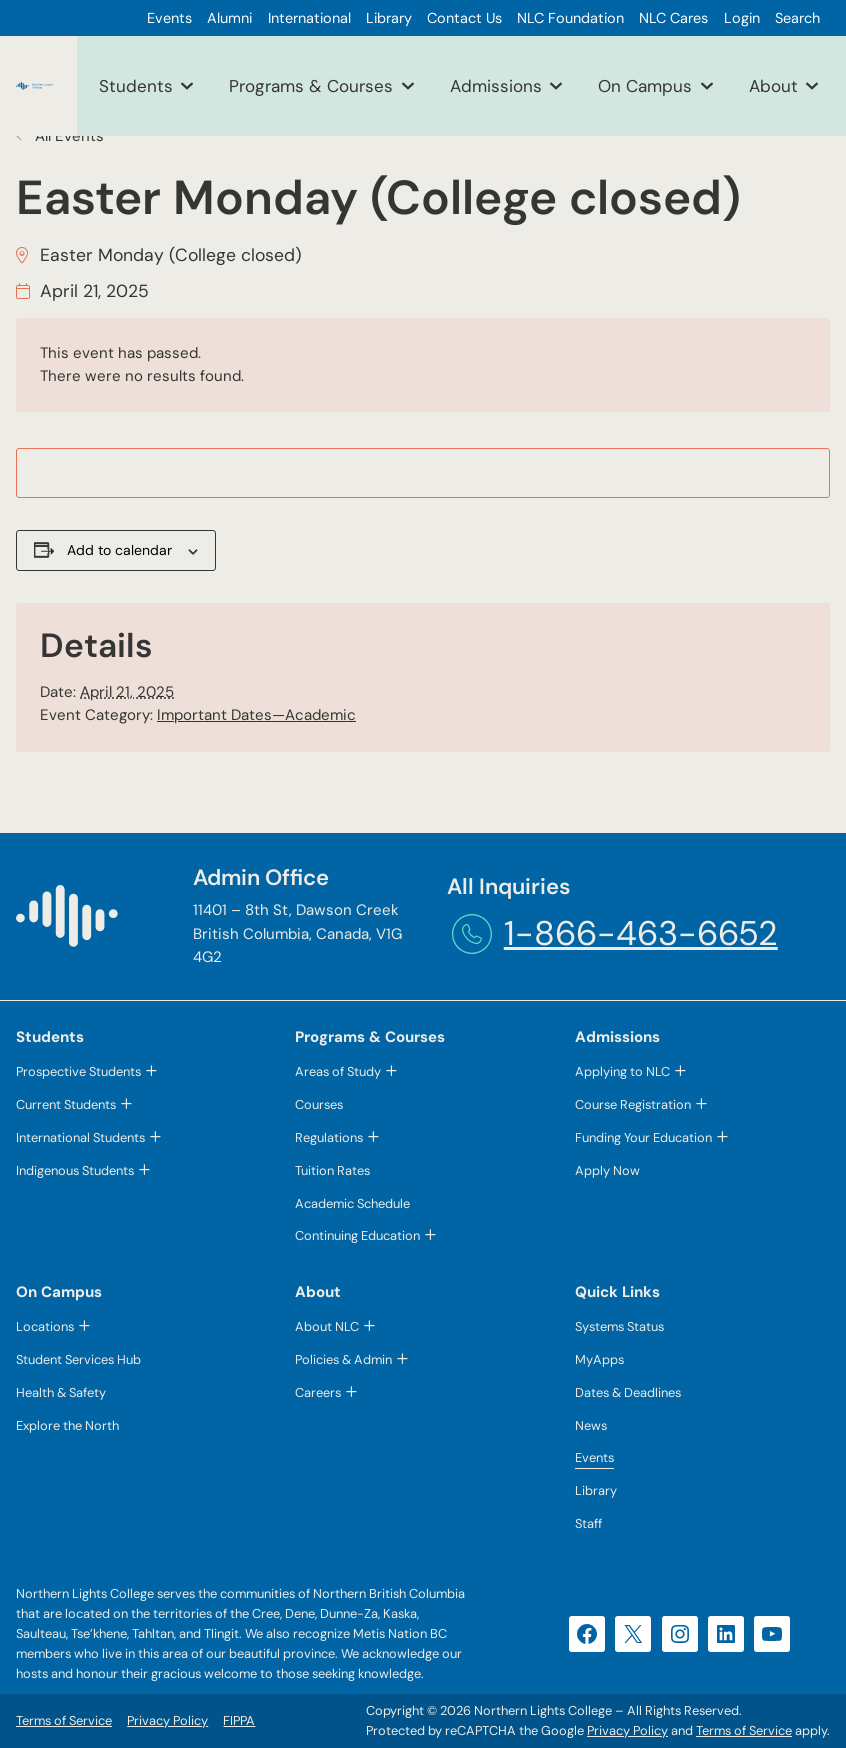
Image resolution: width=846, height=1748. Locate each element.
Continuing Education (357, 1235)
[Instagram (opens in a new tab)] (680, 1634)
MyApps (599, 1359)
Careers (318, 1392)
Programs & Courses (311, 86)
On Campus (645, 86)
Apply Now (607, 1170)
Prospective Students (78, 1071)
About (773, 86)
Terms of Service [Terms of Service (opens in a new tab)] (744, 1730)
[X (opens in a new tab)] (633, 1634)
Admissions (496, 86)
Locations (45, 1326)
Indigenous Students (75, 1170)
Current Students (66, 1104)
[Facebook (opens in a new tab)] (587, 1634)
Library (596, 1490)
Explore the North (67, 1425)
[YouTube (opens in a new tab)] (772, 1634)
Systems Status (619, 1326)
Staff (588, 1523)
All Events (67, 136)
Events (594, 1457)
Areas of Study (338, 1071)
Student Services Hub (78, 1359)
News (591, 1425)
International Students (80, 1137)
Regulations (329, 1137)
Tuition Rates (332, 1170)
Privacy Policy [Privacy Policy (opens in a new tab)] (627, 1730)
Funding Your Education (643, 1137)
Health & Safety (61, 1392)
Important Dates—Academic (256, 715)
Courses (319, 1104)
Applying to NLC (622, 1071)
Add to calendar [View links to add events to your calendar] (119, 550)
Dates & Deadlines (628, 1392)
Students (136, 86)
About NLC (327, 1326)
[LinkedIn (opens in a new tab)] (726, 1634)
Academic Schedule (352, 1203)
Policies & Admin (343, 1359)
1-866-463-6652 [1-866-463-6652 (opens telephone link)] (641, 933)
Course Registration (633, 1104)
